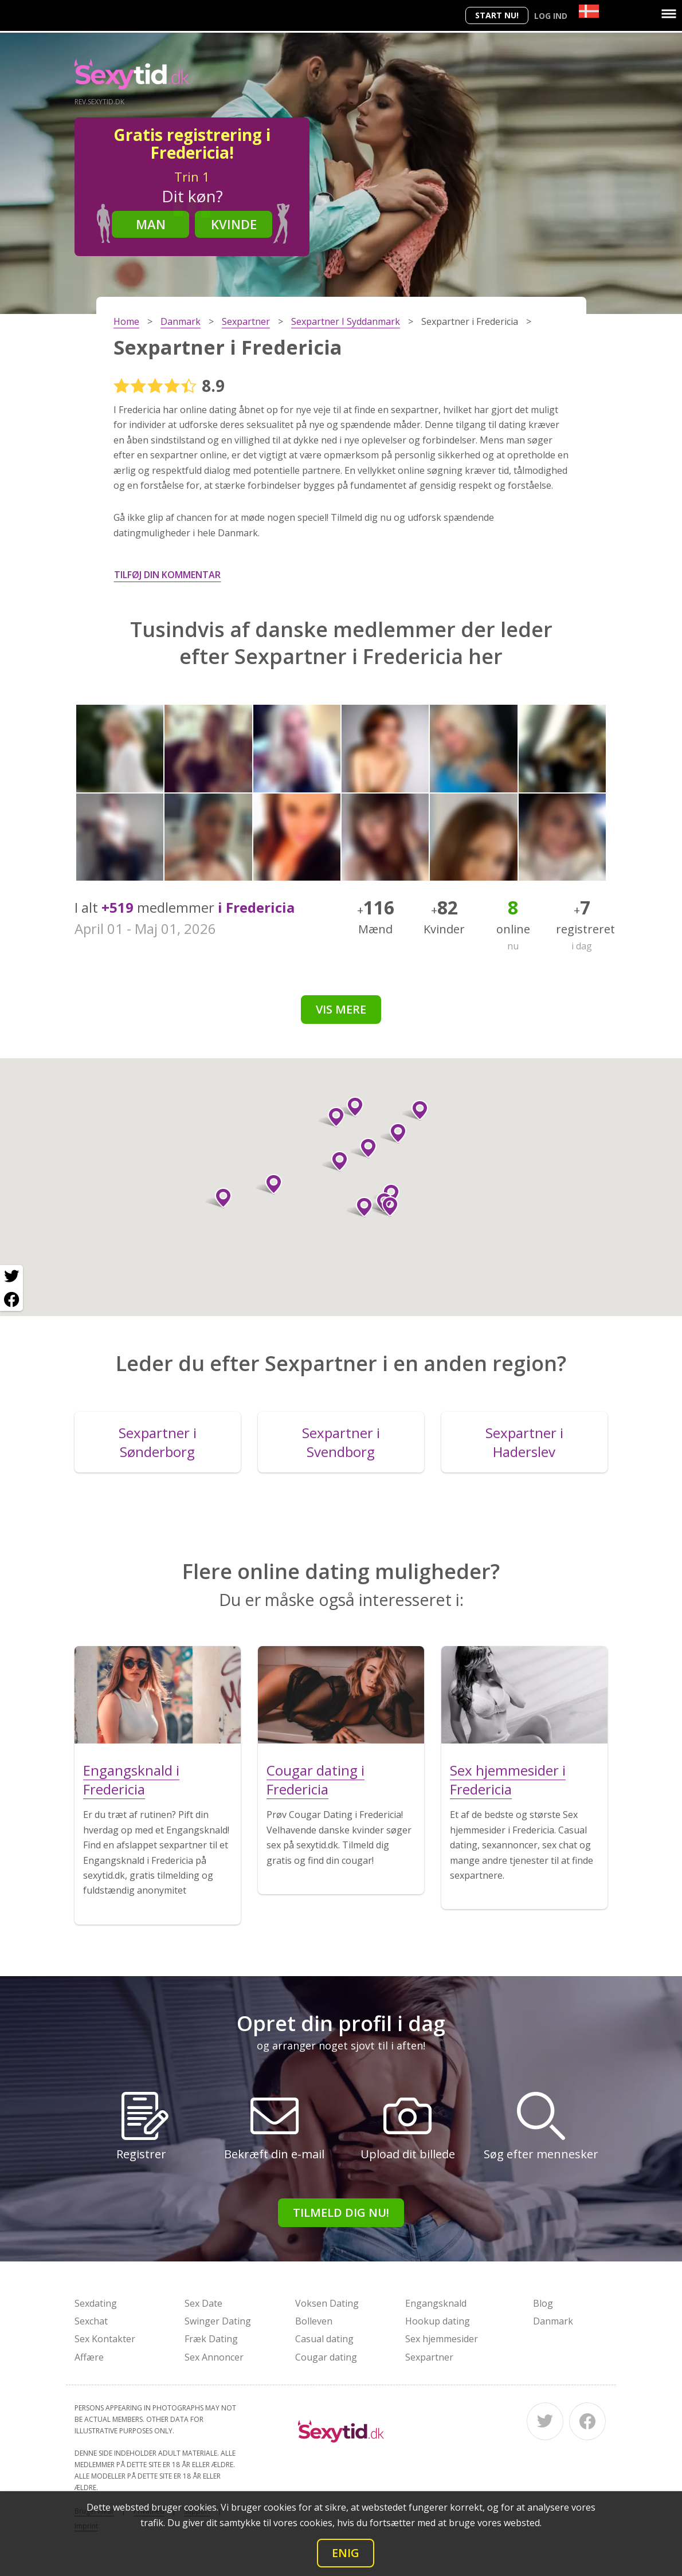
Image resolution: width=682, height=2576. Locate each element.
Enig (345, 2553)
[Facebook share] (11, 1299)
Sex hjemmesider (441, 2338)
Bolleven (313, 2321)
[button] (360, 1207)
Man (151, 224)
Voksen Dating (327, 2303)
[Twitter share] (11, 1276)
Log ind (550, 15)
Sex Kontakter (105, 2338)
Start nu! (497, 15)
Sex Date (203, 2303)
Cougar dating (326, 2357)
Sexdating (96, 2303)
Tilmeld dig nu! (341, 2212)
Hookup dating (437, 2321)
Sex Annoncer (214, 2357)
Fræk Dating (211, 2338)
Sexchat (91, 2321)
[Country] (589, 11)
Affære (89, 2357)
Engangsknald (436, 2303)
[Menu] (669, 14)
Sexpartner (429, 2357)
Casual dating (324, 2338)
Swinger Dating (218, 2321)
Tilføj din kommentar (167, 574)
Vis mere (341, 1009)
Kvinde (234, 224)
